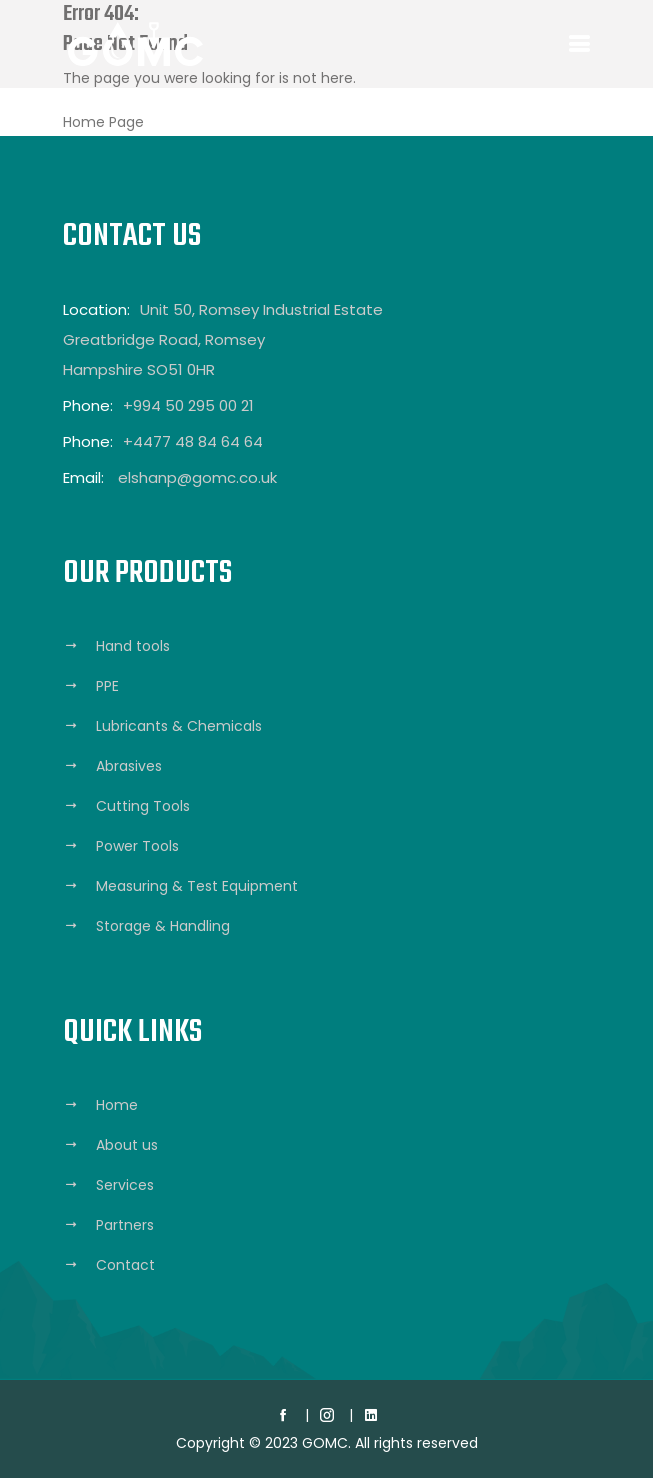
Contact (125, 1265)
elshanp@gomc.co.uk (197, 477)
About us (127, 1145)
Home (117, 1105)
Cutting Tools (143, 806)
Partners (125, 1225)
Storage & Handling (163, 926)
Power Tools (137, 846)
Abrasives (129, 766)
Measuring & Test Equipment (197, 886)
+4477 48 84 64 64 (193, 441)
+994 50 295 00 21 (188, 405)
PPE (107, 686)
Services (125, 1185)
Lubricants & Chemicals (179, 726)
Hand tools (133, 646)
